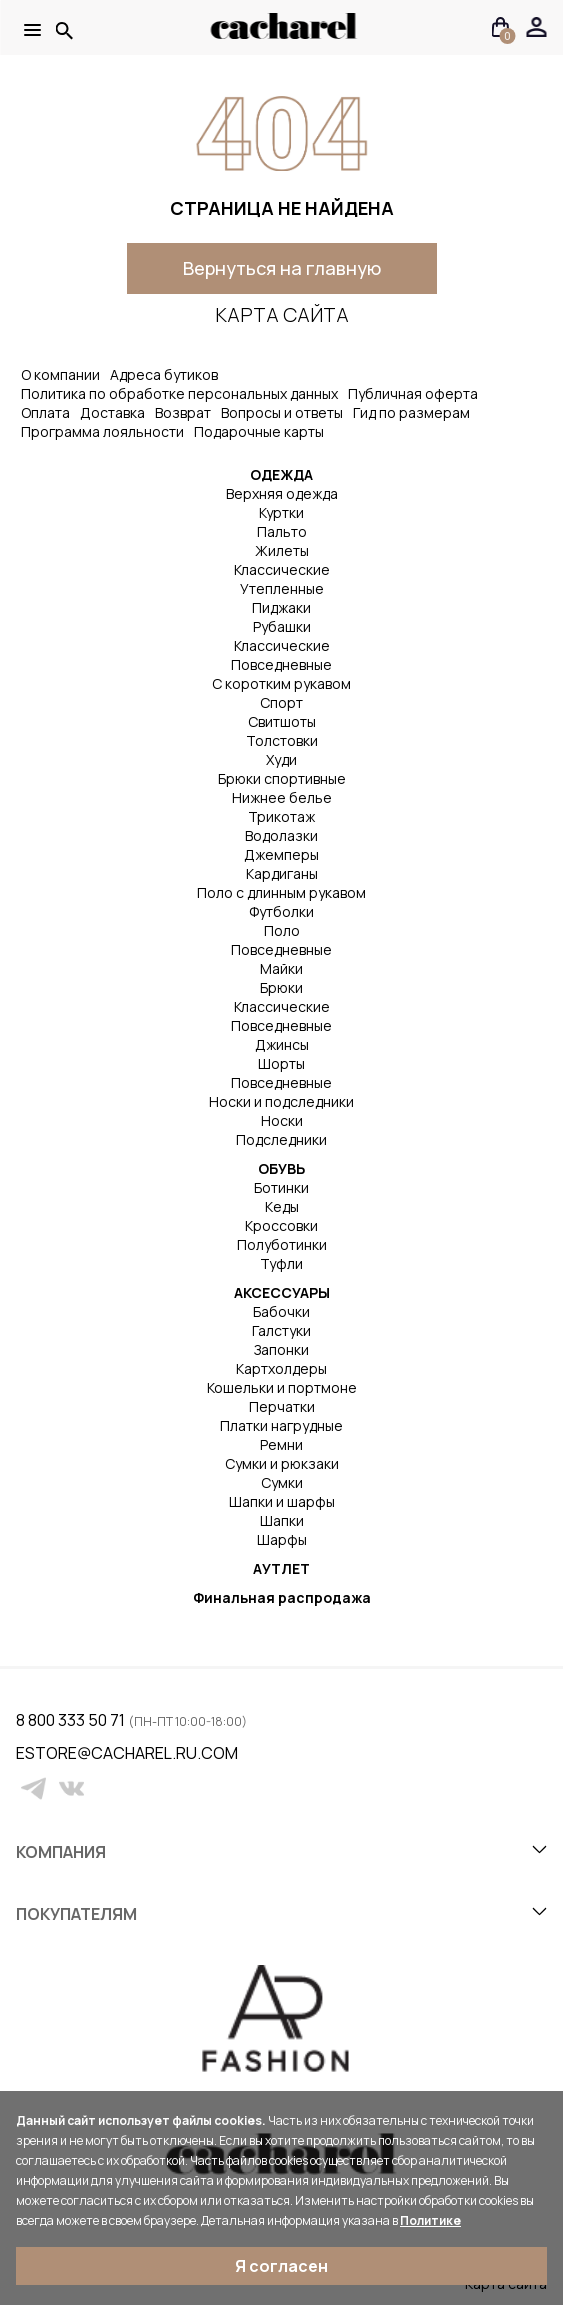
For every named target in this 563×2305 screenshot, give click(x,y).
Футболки (281, 911)
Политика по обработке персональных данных (179, 393)
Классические (282, 569)
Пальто (282, 531)
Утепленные (282, 588)
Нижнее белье (282, 797)
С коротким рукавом (281, 683)
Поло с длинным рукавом (281, 892)
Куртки (281, 512)
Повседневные (281, 664)
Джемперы (281, 854)
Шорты (281, 1063)
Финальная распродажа (282, 1597)
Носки (282, 1120)
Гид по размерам (411, 412)
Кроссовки (281, 1225)
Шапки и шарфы (282, 1501)
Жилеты (282, 550)
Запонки (281, 1349)
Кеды (282, 1206)
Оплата (45, 412)
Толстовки (282, 740)
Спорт (281, 702)
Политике (430, 2220)
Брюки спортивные (282, 778)
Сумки (282, 1482)
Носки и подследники (281, 1101)
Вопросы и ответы (282, 412)
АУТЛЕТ (281, 1568)
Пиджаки (281, 607)
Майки (281, 968)
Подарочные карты (259, 431)
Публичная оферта (413, 393)
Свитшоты (282, 721)
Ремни (281, 1444)
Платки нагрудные (281, 1425)
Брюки (281, 987)
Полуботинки (282, 1244)
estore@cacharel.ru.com (28, 1753)
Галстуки (281, 1330)
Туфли (281, 1263)
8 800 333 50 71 (72, 1720)
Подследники (281, 1139)
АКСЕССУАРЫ (282, 1292)
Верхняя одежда (282, 493)
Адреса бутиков (164, 374)
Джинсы (282, 1044)
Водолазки (281, 835)
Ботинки (281, 1187)
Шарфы (282, 1539)
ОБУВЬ (281, 1168)
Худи (281, 759)
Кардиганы (282, 873)
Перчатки (282, 1406)
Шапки (282, 1520)
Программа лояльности (102, 431)
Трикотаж (281, 816)
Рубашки (282, 626)
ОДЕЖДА (281, 474)
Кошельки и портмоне (282, 1387)
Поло (282, 930)
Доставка (112, 412)
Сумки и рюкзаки (282, 1463)
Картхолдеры (281, 1368)
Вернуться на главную (282, 268)
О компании (60, 374)
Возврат (183, 412)
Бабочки (281, 1311)
